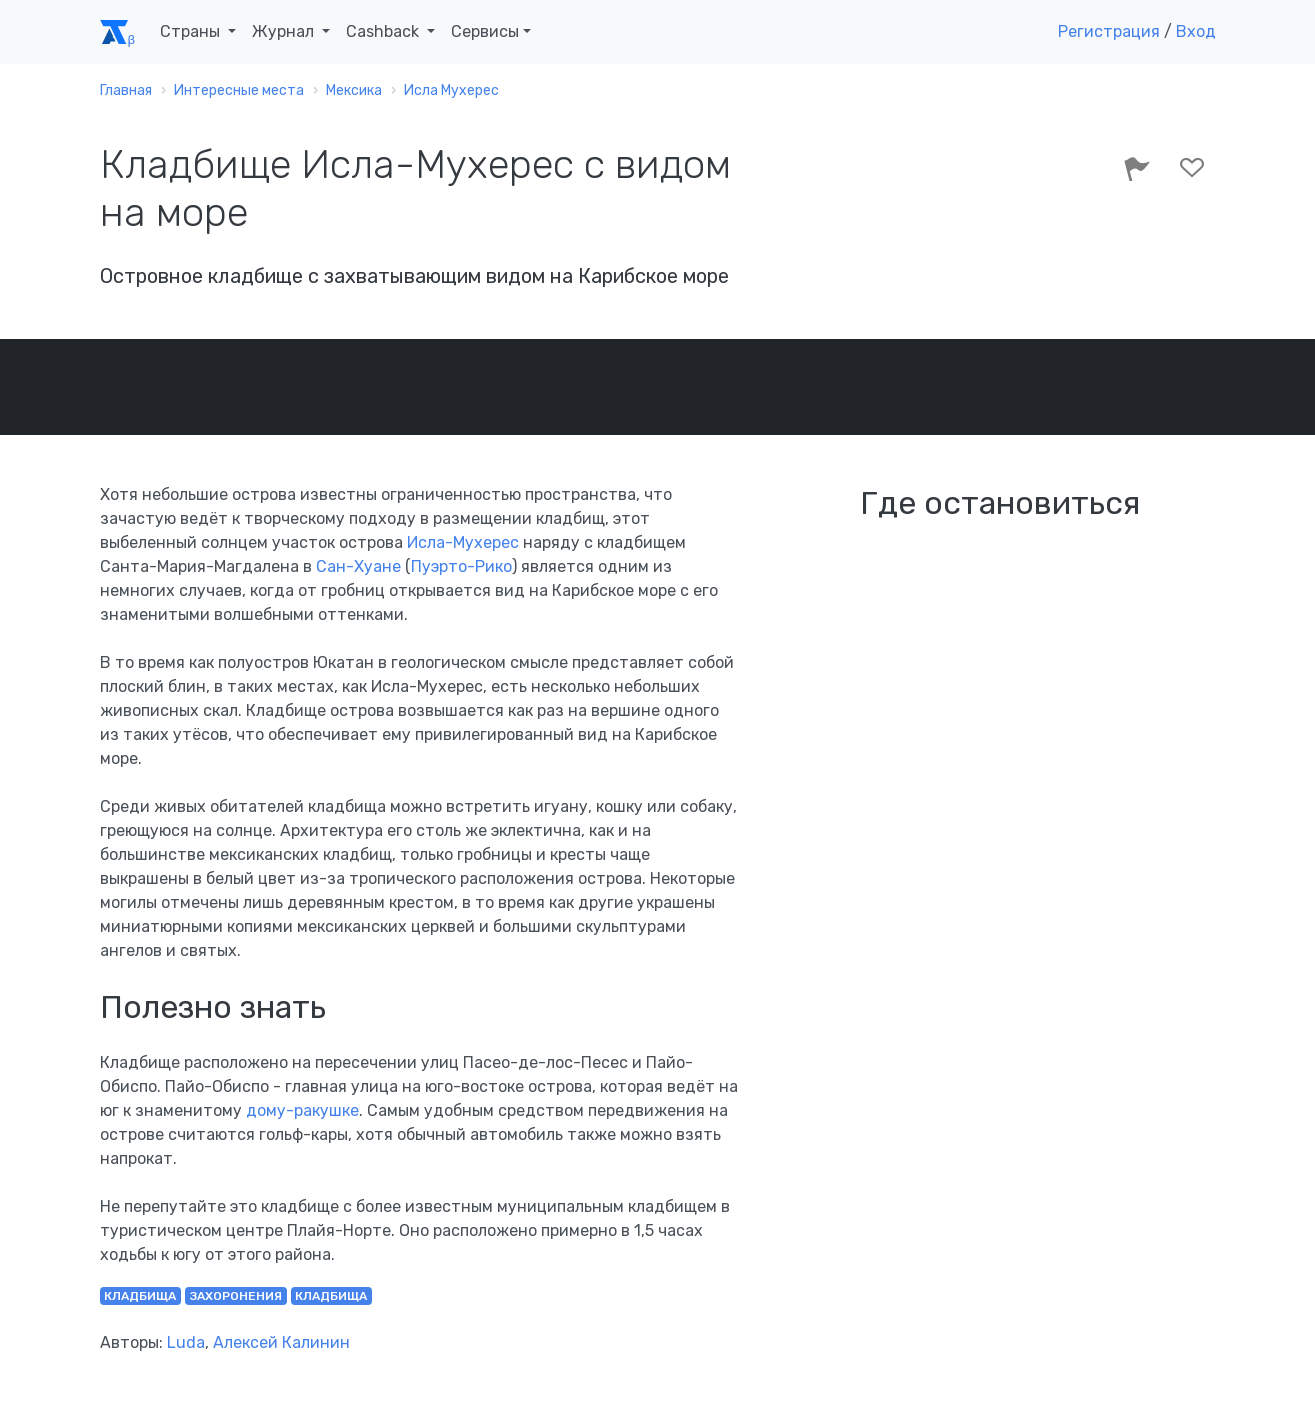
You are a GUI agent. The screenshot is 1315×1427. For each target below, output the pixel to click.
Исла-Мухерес (463, 542)
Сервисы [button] (485, 31)
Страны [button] (192, 31)
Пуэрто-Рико (461, 566)
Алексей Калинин (281, 1342)
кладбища (140, 1296)
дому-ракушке (300, 1110)
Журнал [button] (285, 31)
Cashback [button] (384, 31)
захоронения (236, 1296)
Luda (186, 1342)
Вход (1196, 31)
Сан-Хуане (358, 566)
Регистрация (1109, 31)
